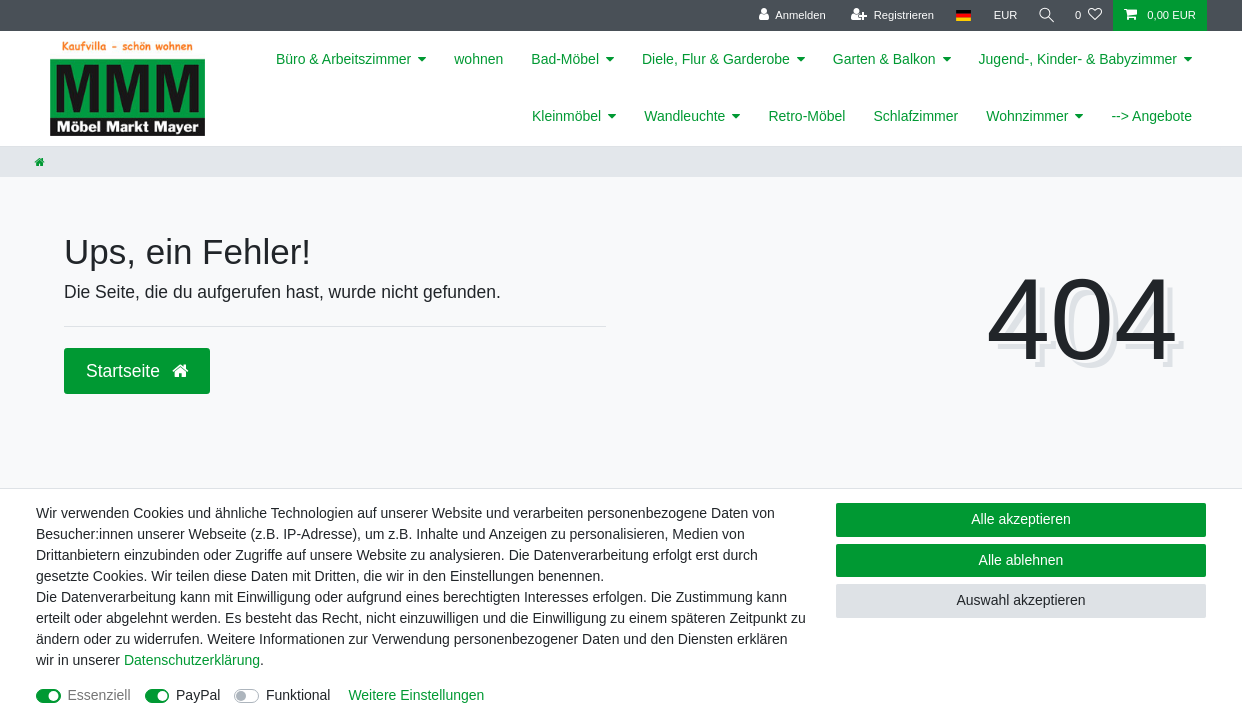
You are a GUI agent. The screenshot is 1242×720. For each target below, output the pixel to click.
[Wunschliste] (1088, 15)
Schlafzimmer (915, 116)
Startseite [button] (137, 371)
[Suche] (1044, 15)
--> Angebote (1151, 116)
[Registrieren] (887, 15)
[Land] (958, 15)
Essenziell (99, 695)
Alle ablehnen (1021, 560)
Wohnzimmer (1027, 116)
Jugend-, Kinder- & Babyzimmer (1078, 59)
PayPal (198, 695)
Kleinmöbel (566, 116)
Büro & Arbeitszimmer (343, 59)
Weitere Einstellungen (416, 695)
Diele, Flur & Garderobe (716, 59)
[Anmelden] (787, 15)
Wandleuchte (684, 116)
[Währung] (1001, 15)
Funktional (298, 695)
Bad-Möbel (565, 59)
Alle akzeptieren (1021, 519)
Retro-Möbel (806, 116)
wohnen (478, 59)
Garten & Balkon (884, 59)
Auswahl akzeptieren (1020, 600)
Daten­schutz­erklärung (192, 660)
